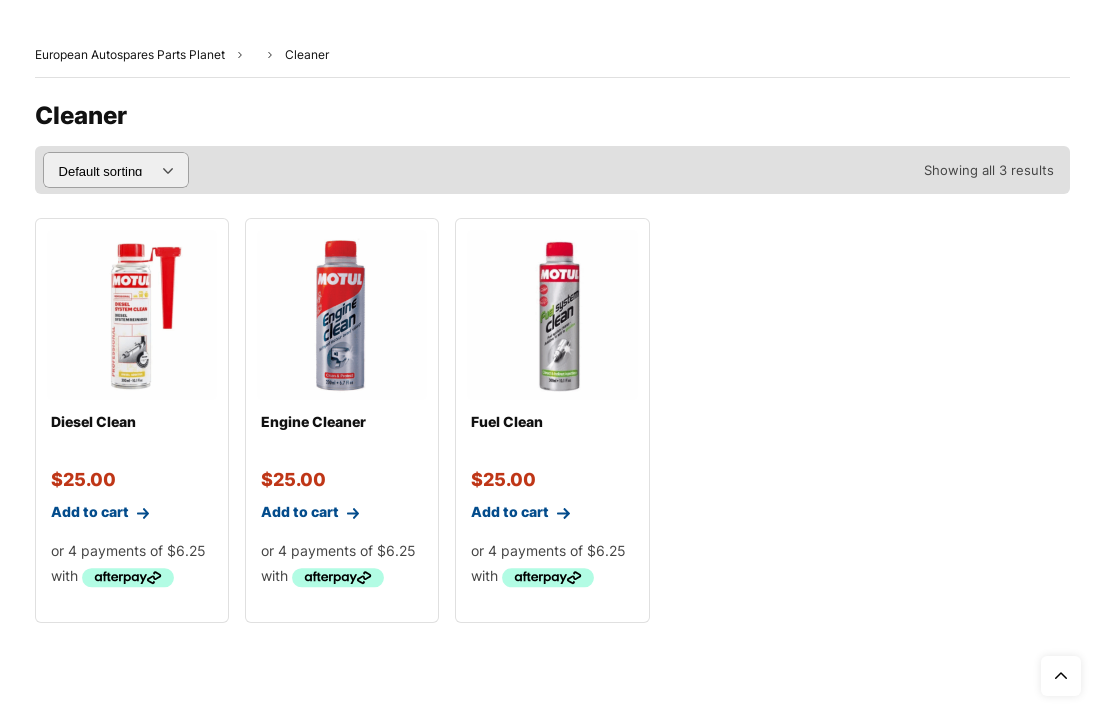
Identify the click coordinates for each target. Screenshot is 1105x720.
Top (1061, 676)
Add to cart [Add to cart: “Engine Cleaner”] (302, 517)
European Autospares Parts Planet (130, 54)
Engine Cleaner (313, 421)
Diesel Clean (93, 421)
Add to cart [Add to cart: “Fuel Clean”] (512, 517)
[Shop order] (116, 170)
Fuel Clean (507, 421)
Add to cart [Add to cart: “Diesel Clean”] (92, 517)
